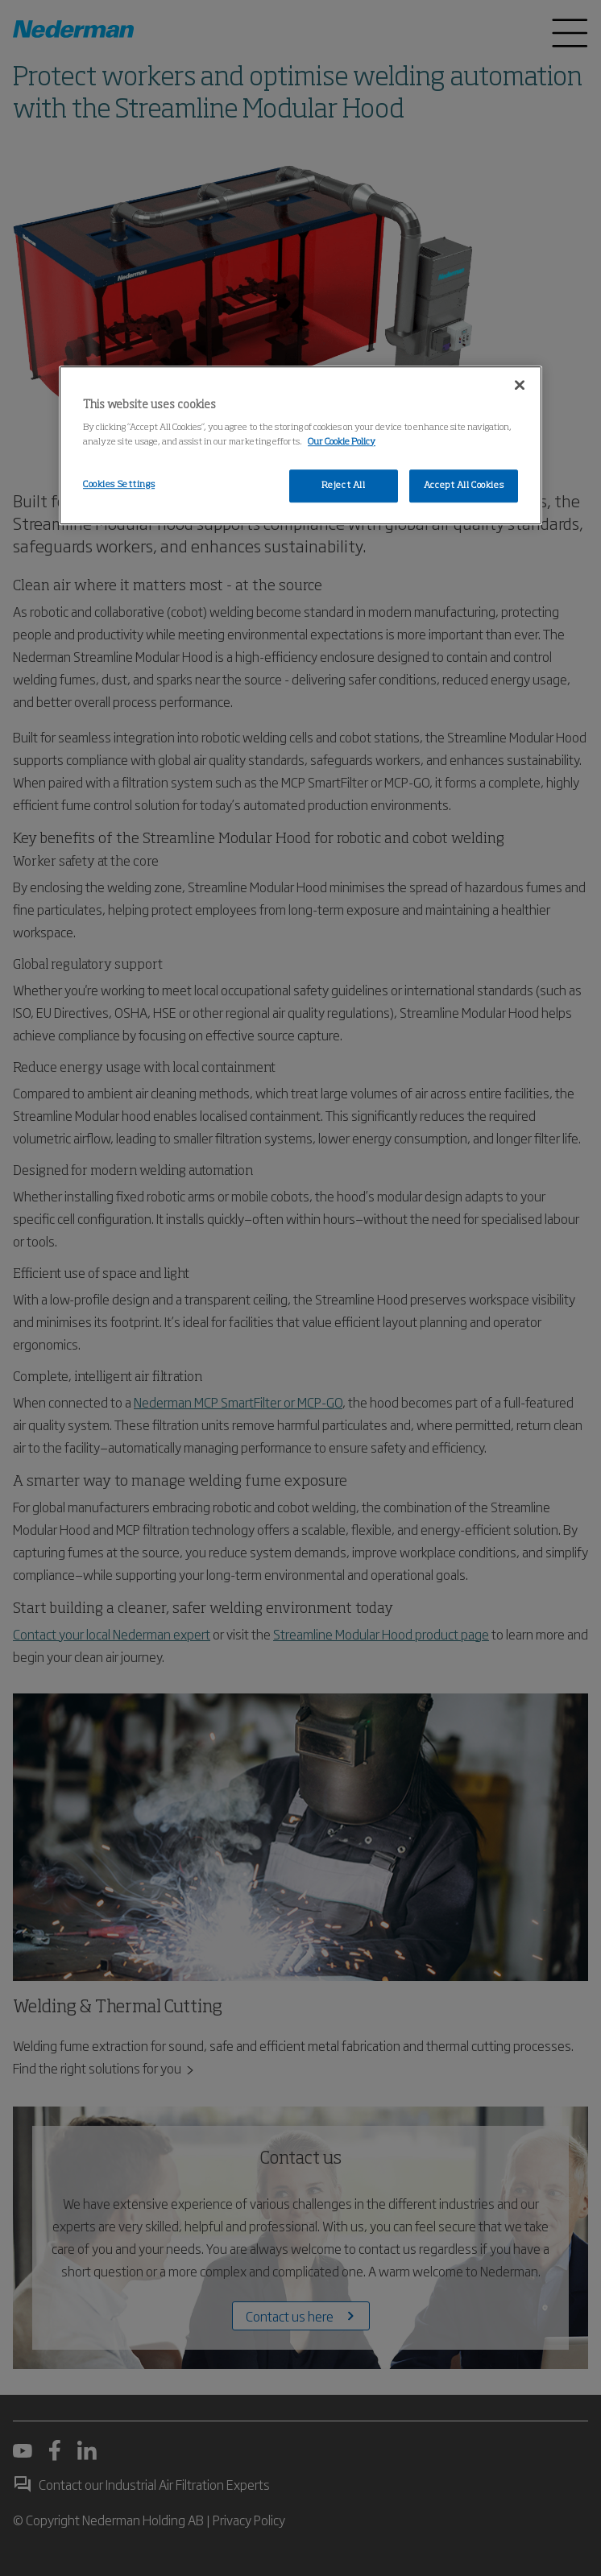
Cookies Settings (119, 485)
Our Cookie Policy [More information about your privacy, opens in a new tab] (341, 442)
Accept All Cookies (464, 485)
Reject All (343, 485)
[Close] (519, 385)
